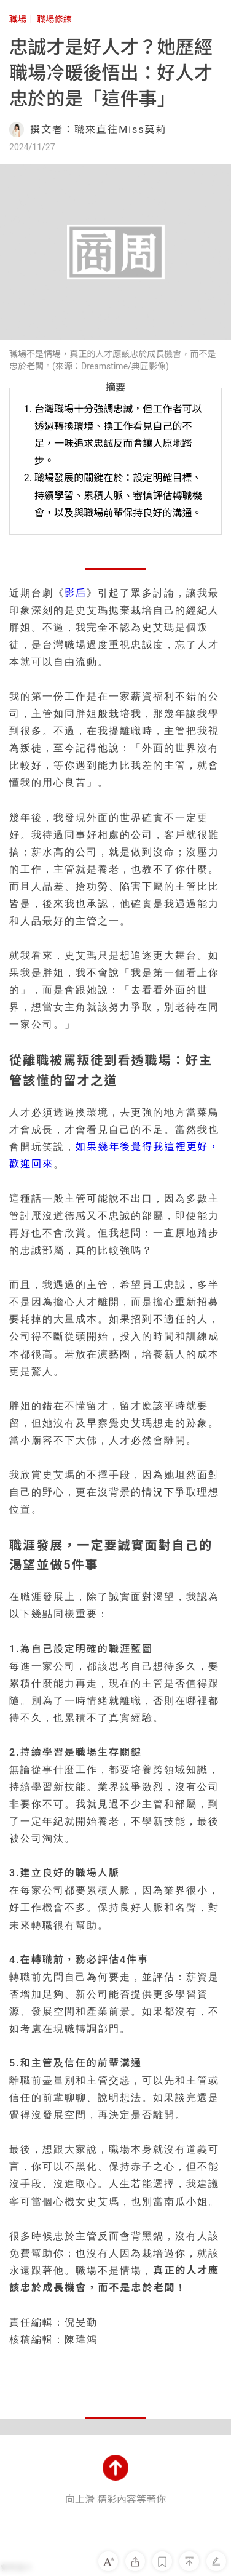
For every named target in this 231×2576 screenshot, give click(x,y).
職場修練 (54, 19)
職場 (17, 19)
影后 (76, 593)
